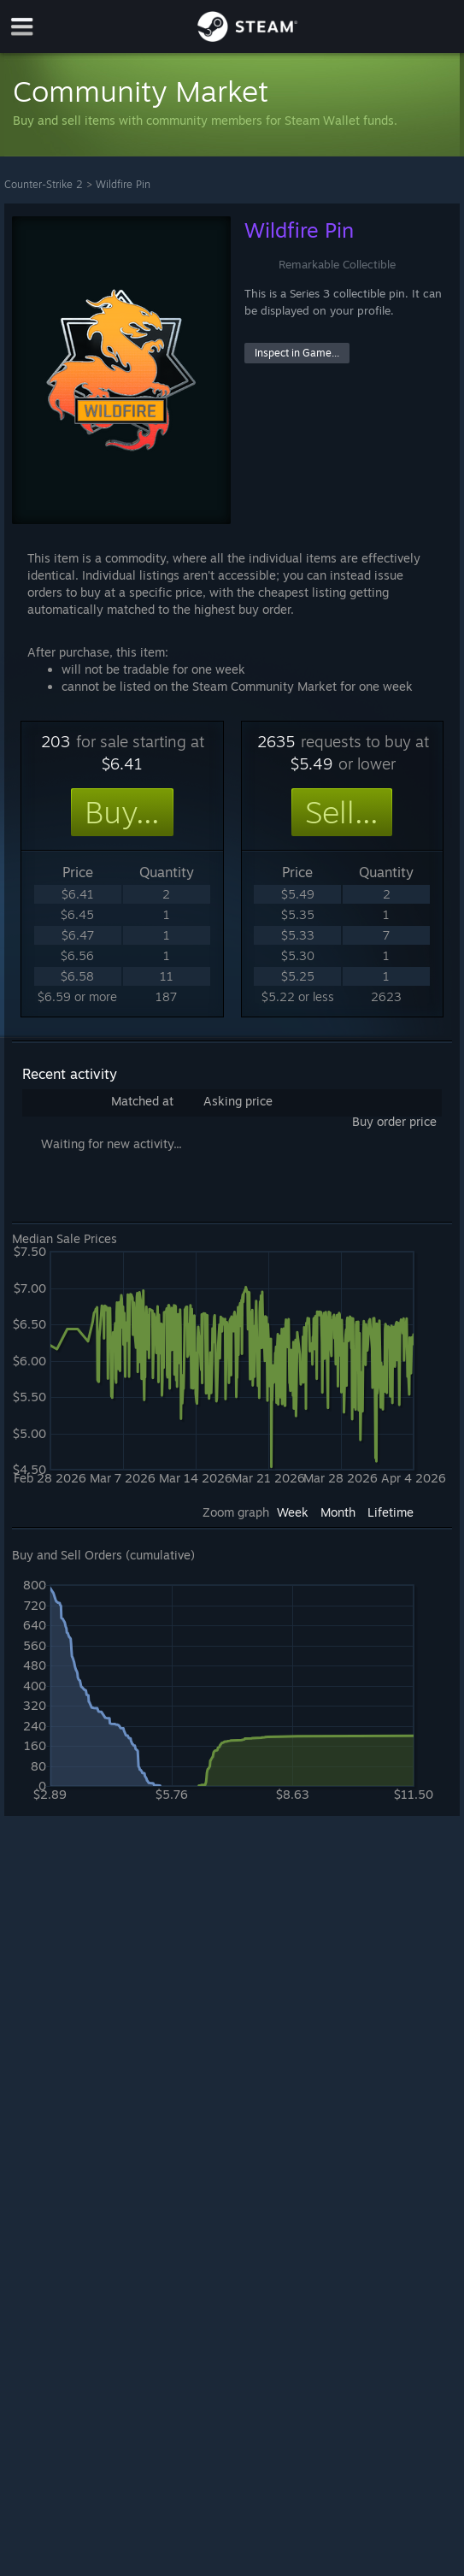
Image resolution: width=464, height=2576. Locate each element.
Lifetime (390, 1512)
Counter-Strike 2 (43, 184)
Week (292, 1512)
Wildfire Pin (123, 184)
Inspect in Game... (297, 352)
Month (337, 1512)
